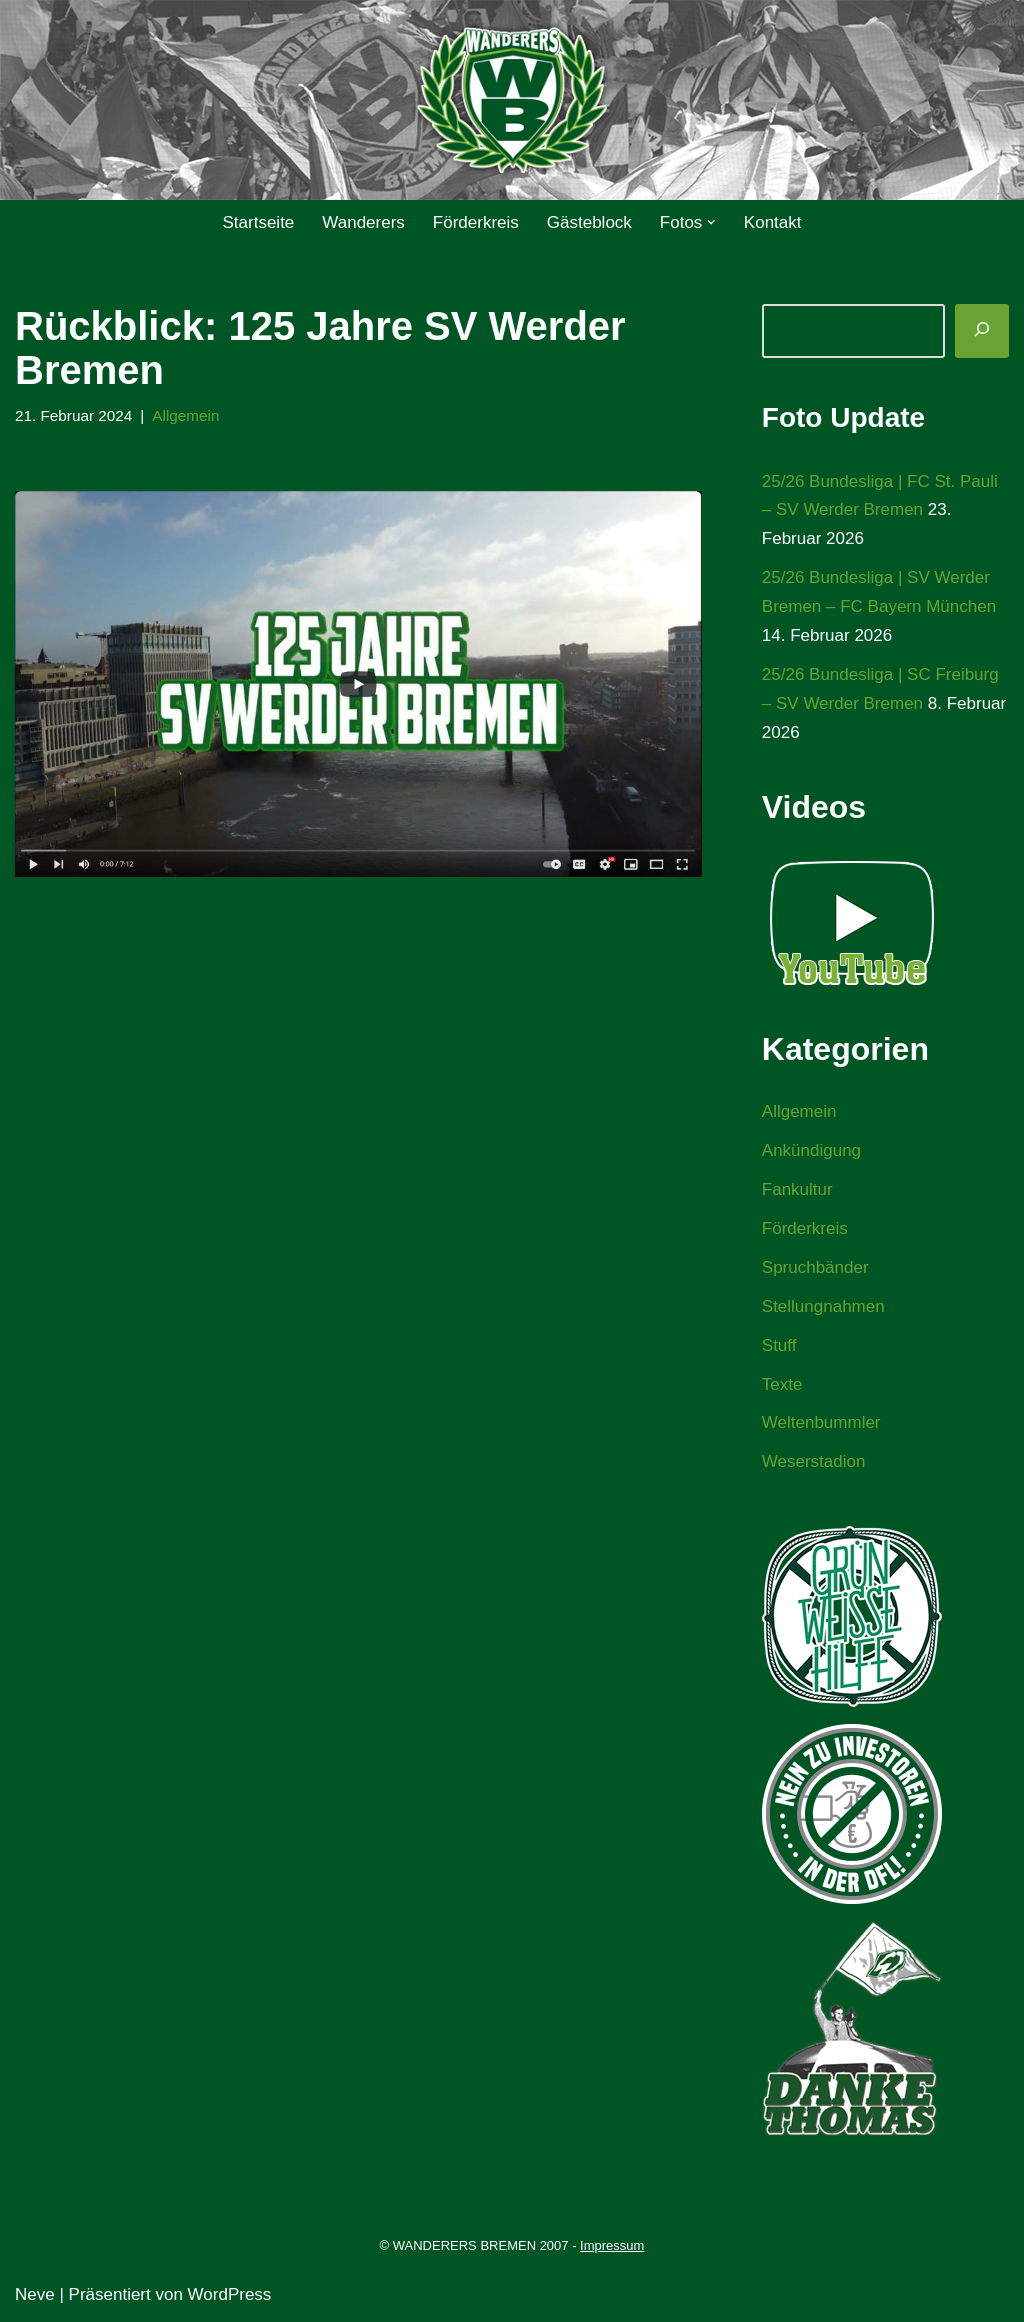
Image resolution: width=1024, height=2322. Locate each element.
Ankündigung (811, 1150)
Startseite (258, 222)
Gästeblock (589, 222)
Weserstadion (814, 1461)
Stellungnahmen (823, 1306)
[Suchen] (982, 331)
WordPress (230, 2294)
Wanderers (363, 222)
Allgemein (185, 415)
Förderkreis (476, 222)
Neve (35, 2294)
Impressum (612, 2245)
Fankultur (797, 1189)
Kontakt (773, 222)
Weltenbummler (821, 1422)
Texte (782, 1384)
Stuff (779, 1345)
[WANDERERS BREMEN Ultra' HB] (512, 100)
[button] (711, 222)
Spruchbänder (815, 1267)
